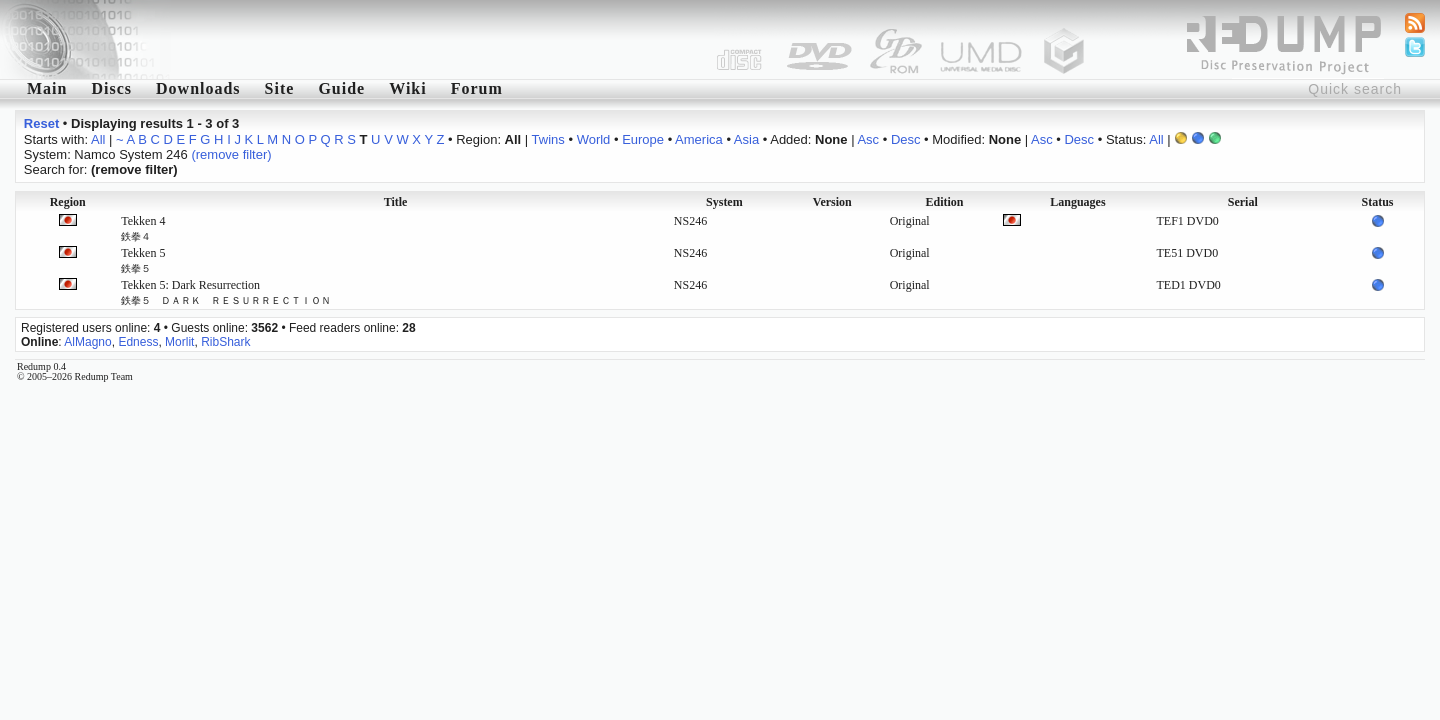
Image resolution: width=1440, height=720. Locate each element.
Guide (341, 88)
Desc (906, 139)
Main (47, 88)
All (98, 139)
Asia (746, 139)
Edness (138, 342)
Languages (1077, 202)
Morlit (179, 342)
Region (68, 202)
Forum (477, 88)
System (724, 202)
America (699, 139)
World (594, 139)
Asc (868, 139)
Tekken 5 (143, 260)
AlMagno (87, 342)
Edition (944, 202)
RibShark (225, 342)
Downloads (198, 88)
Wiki (408, 88)
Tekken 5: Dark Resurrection (226, 292)
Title (396, 202)
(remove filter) (231, 154)
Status (1377, 202)
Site (280, 88)
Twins (548, 139)
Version (832, 202)
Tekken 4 (143, 228)
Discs (111, 88)
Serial (1243, 202)
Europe (643, 139)
